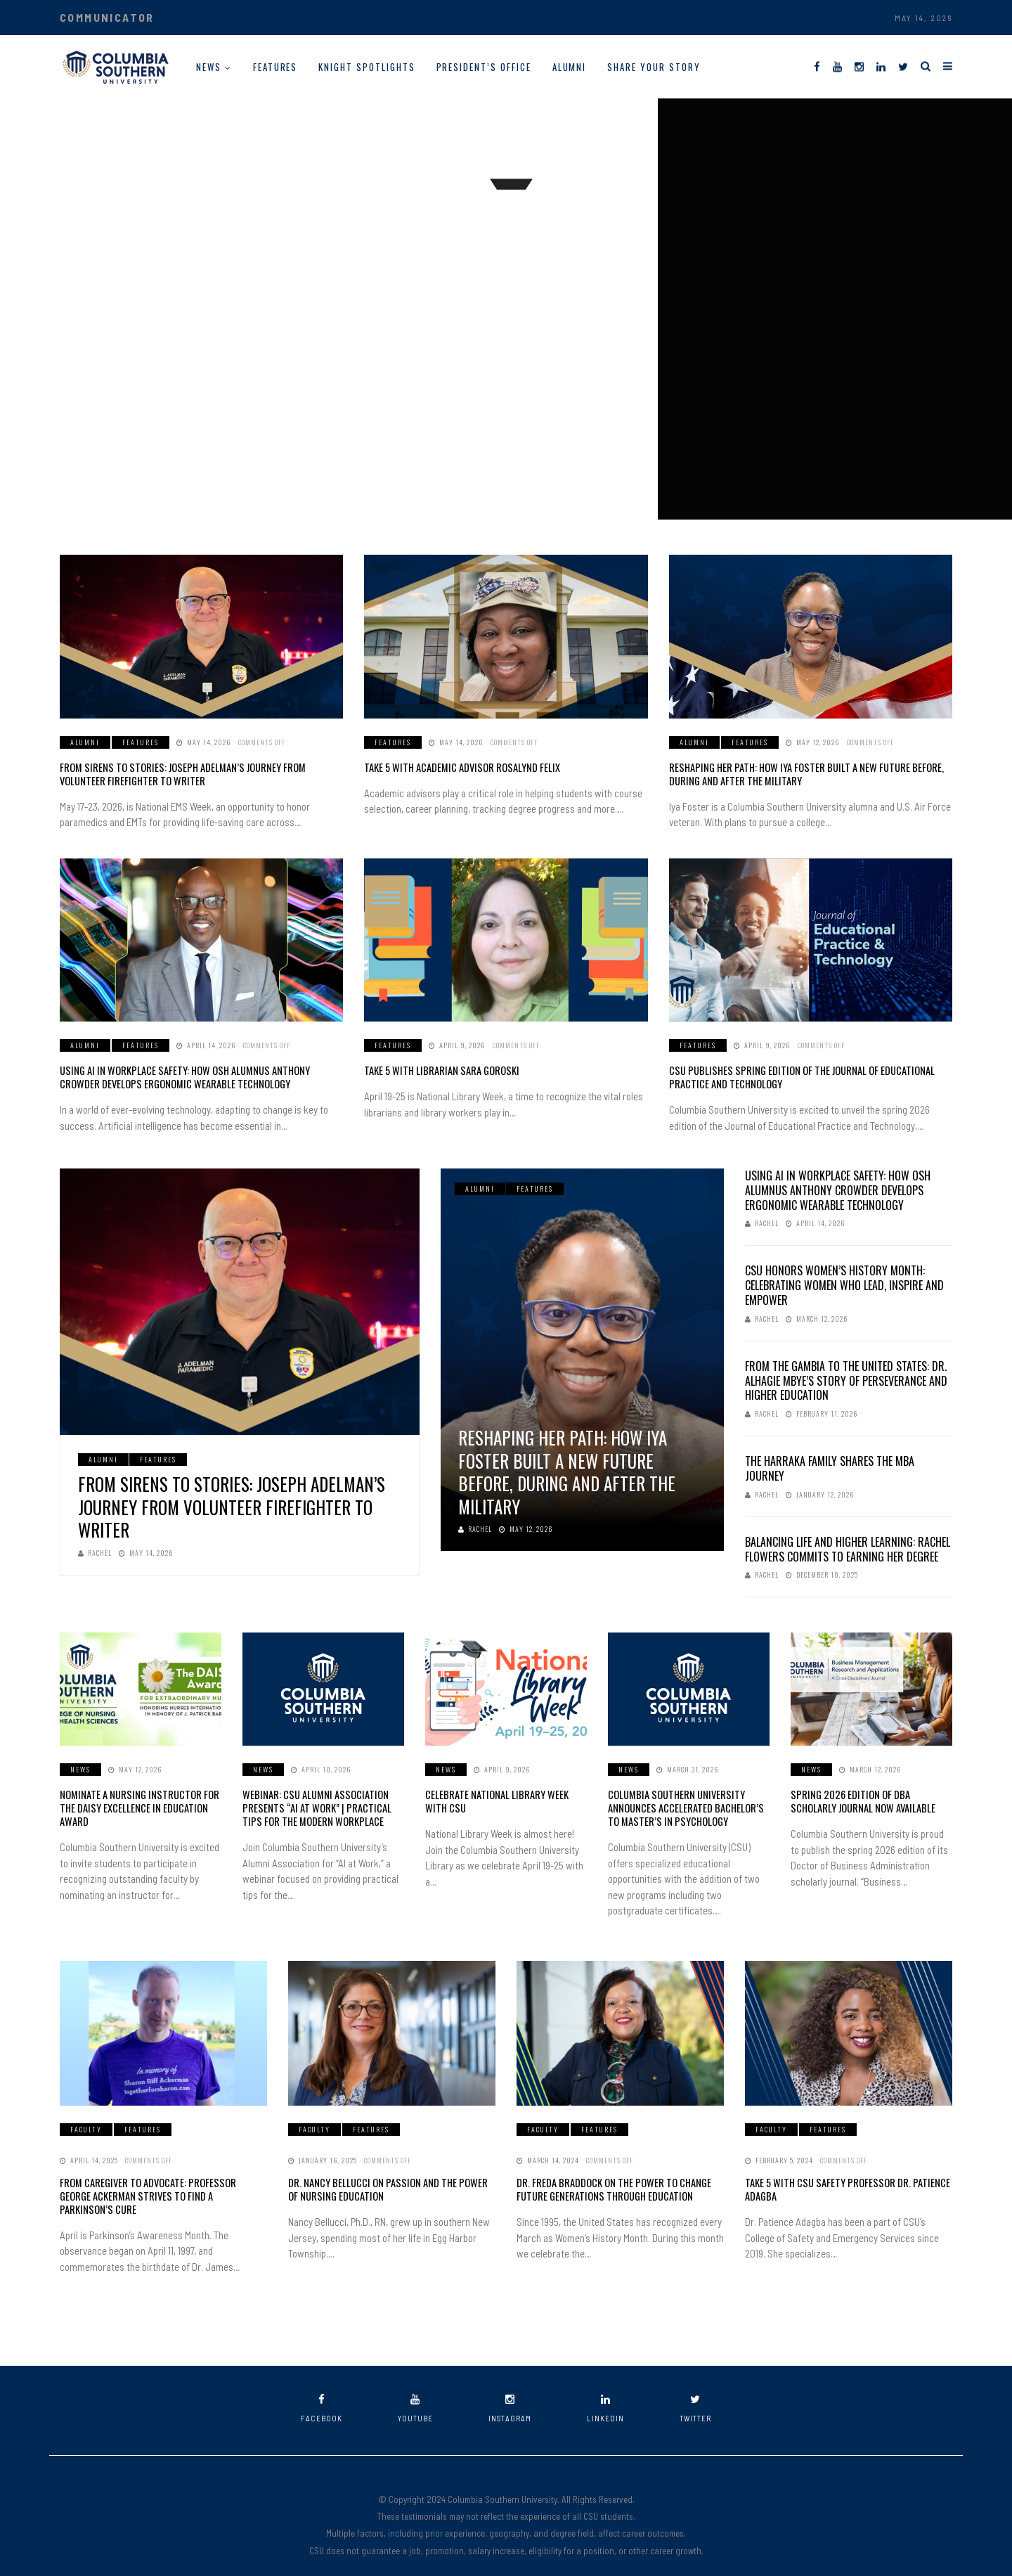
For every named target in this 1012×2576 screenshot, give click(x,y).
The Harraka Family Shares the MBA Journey (829, 1466)
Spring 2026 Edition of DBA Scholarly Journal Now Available (869, 1798)
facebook (321, 2390)
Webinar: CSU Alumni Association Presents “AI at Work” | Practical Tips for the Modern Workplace (321, 1805)
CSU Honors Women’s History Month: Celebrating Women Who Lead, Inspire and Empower (844, 1284)
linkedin (605, 2390)
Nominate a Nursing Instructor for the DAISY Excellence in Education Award (133, 1805)
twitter (695, 2390)
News (208, 67)
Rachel (95, 1551)
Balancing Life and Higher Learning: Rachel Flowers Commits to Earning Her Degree (847, 1547)
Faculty (86, 2125)
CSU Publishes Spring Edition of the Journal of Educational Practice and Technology (795, 1076)
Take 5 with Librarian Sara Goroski (437, 1069)
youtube (415, 2390)
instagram (509, 2390)
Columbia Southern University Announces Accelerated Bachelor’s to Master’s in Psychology (683, 1805)
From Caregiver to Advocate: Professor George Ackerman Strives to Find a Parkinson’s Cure (160, 2185)
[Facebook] (817, 65)
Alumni (569, 67)
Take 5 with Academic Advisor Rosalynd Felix (457, 767)
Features (275, 67)
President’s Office (483, 67)
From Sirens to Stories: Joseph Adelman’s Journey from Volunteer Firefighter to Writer (198, 773)
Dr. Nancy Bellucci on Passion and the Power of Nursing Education (388, 2185)
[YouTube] (837, 65)
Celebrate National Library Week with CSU (504, 1798)
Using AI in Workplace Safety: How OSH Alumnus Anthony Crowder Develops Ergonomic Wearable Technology (198, 1076)
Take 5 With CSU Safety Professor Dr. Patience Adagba (841, 2185)
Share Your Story (653, 67)
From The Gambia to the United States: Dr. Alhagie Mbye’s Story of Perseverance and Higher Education (846, 1378)
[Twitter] (903, 65)
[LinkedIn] (880, 65)
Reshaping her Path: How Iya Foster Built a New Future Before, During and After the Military (799, 773)
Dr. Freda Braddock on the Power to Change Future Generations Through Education (610, 2185)
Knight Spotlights (366, 67)
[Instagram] (859, 65)
